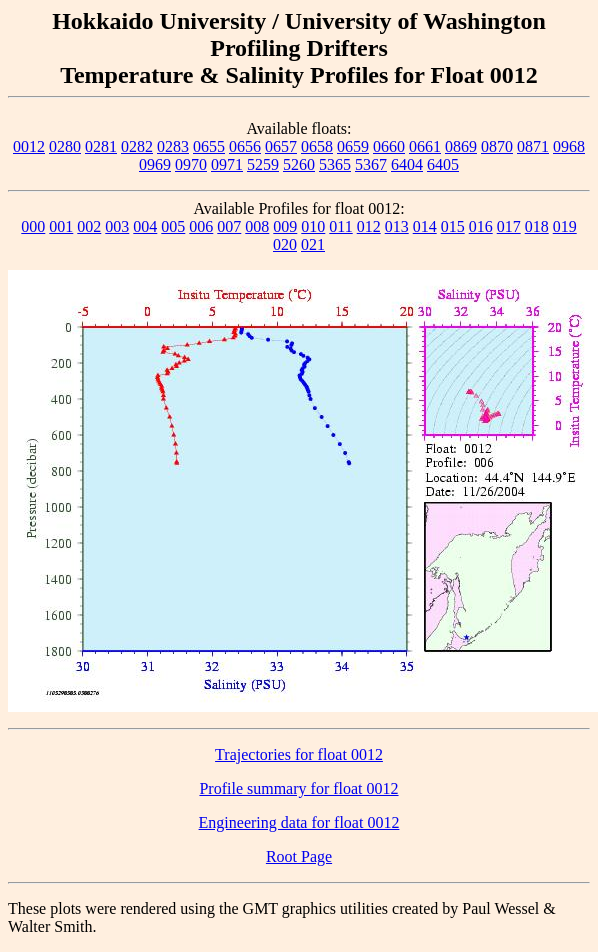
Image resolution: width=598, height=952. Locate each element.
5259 (263, 164)
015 (453, 226)
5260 (299, 164)
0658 (317, 146)
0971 (227, 164)
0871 (533, 146)
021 (313, 244)
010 (313, 226)
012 (369, 226)
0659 (353, 146)
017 (509, 226)
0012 (29, 146)
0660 (389, 146)
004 (145, 226)
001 (61, 226)
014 (425, 226)
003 (117, 226)
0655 (209, 146)
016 (481, 226)
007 (229, 226)
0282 (137, 146)
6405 (443, 164)
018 (537, 226)
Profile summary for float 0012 (298, 788)
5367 (371, 164)
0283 (173, 146)
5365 (335, 164)
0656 (245, 146)
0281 (101, 146)
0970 (191, 164)
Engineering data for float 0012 (299, 822)
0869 (461, 146)
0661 (425, 146)
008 (257, 226)
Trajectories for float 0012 (299, 754)
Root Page (299, 856)
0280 (65, 146)
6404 (407, 164)
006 (201, 226)
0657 (281, 146)
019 (565, 226)
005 (173, 226)
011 (340, 226)
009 (285, 226)
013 (397, 226)
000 (33, 226)
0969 (155, 164)
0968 (569, 146)
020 (285, 244)
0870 (497, 146)
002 (89, 226)
